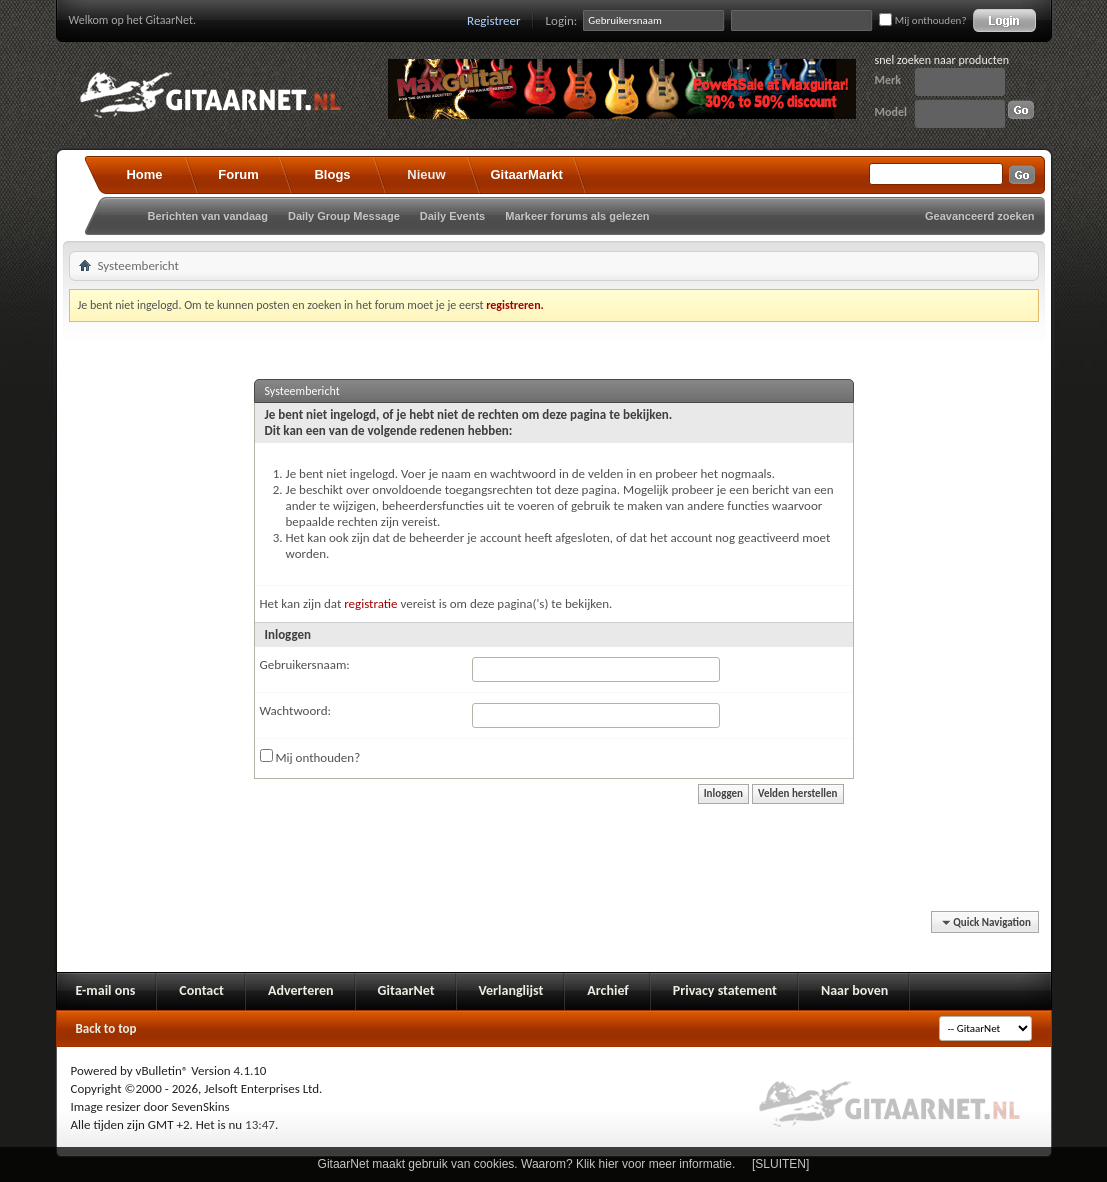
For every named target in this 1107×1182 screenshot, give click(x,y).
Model (891, 112)
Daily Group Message (344, 216)
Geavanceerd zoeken (979, 216)
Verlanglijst (511, 990)
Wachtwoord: (295, 710)
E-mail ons (106, 990)
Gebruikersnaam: (305, 664)
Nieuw (426, 174)
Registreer (494, 20)
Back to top (106, 1028)
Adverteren (301, 990)
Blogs (332, 174)
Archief (607, 990)
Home (144, 174)
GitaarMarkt (527, 174)
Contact (201, 990)
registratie (370, 603)
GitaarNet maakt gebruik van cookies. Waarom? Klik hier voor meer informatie (525, 1164)
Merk (888, 80)
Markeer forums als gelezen (577, 216)
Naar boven (854, 990)
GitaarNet (406, 990)
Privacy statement (725, 990)
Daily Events (452, 216)
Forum (238, 174)
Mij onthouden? (922, 20)
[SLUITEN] (780, 1164)
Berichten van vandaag (208, 216)
